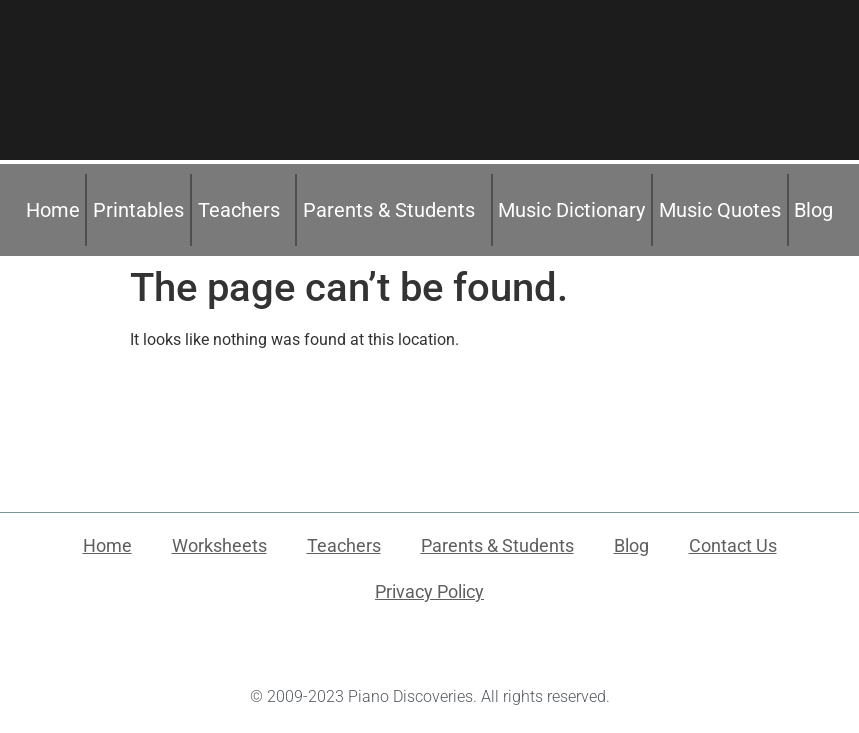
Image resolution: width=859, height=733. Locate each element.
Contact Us (733, 545)
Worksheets (219, 545)
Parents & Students (394, 210)
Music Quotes (720, 210)
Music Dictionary (571, 210)
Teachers (244, 210)
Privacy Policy (429, 591)
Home (53, 210)
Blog (813, 210)
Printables (138, 210)
